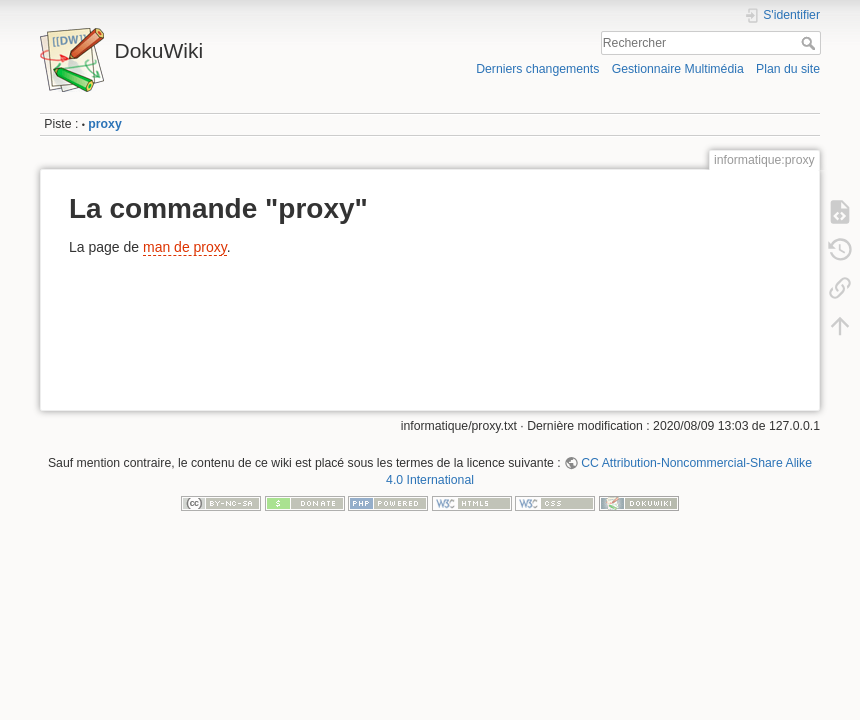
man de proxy (185, 247)
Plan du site (788, 69)
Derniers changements (537, 69)
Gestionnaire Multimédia (678, 69)
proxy (104, 124)
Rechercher (810, 43)
